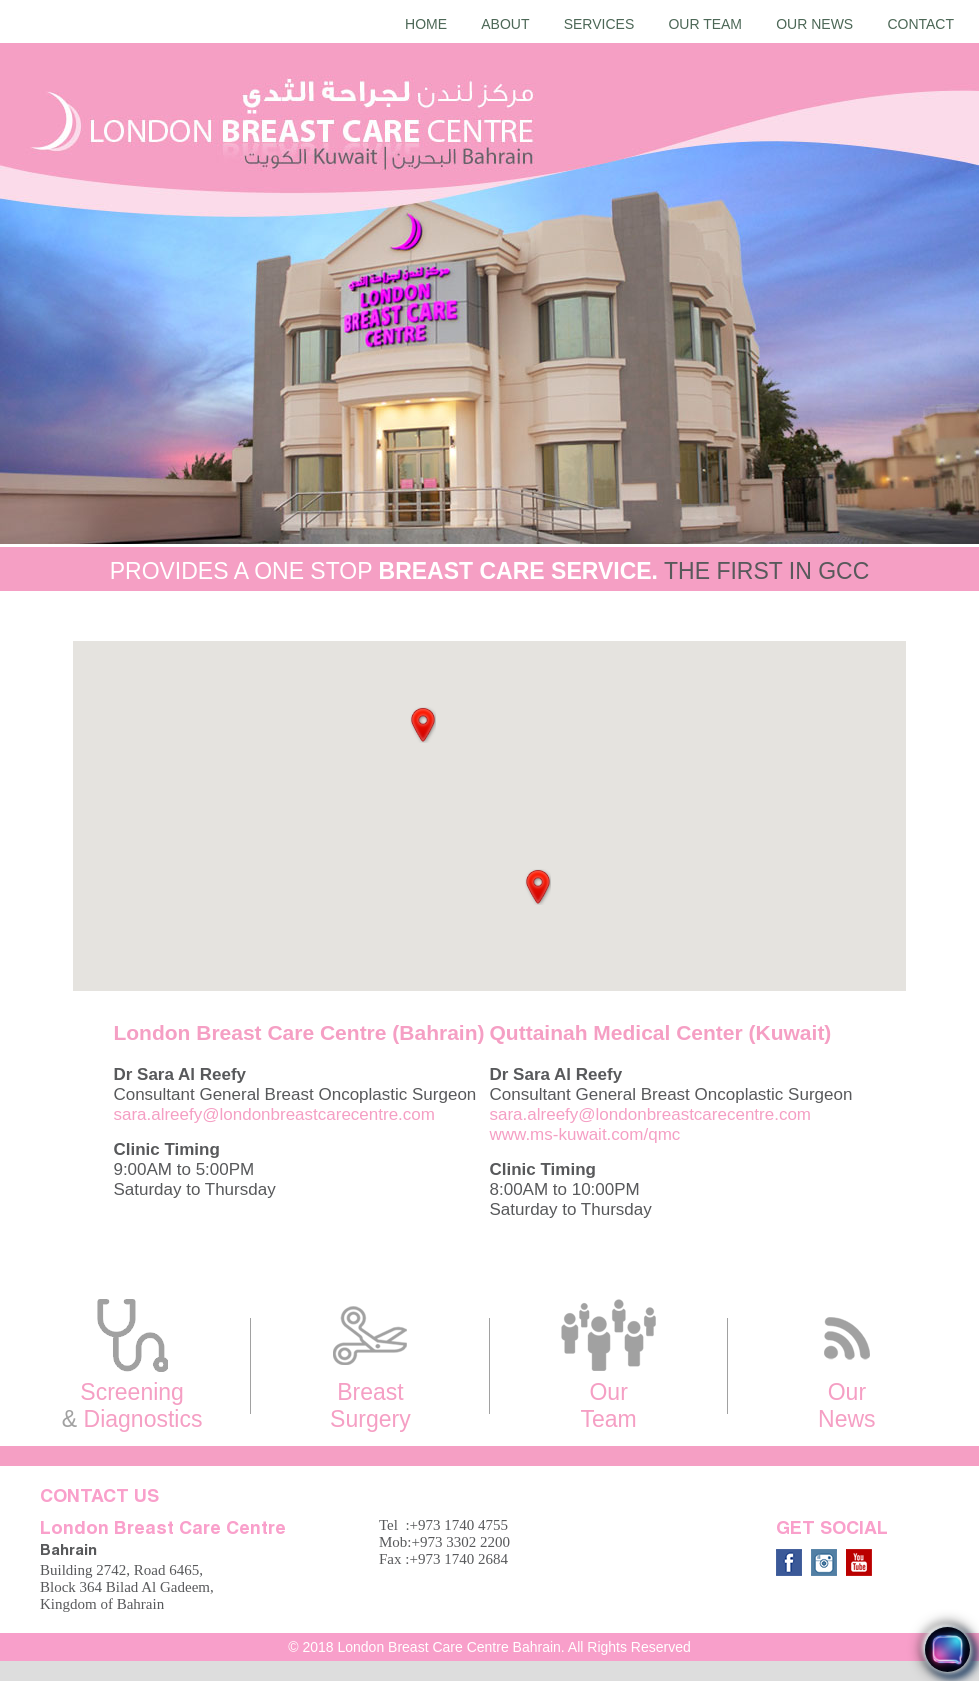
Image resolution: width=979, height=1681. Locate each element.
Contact (920, 24)
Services (599, 24)
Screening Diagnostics (132, 1365)
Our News (814, 24)
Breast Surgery (370, 1365)
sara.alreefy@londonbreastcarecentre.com (274, 1114)
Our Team (705, 24)
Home (426, 24)
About (505, 24)
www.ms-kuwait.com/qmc (585, 1134)
